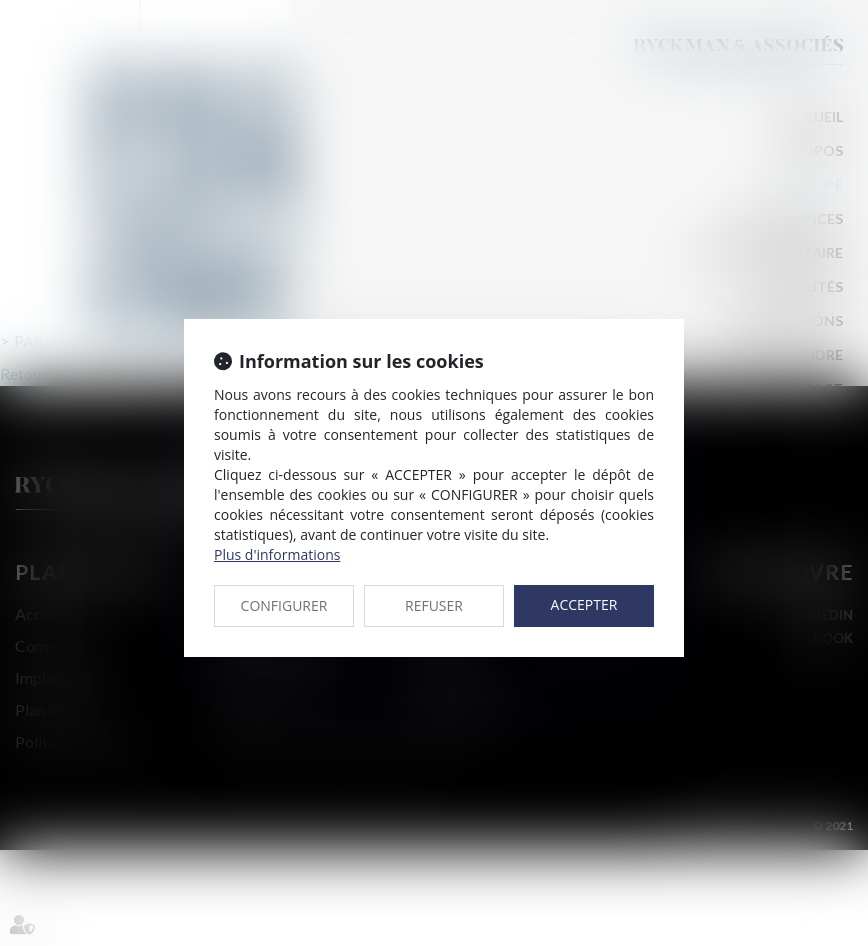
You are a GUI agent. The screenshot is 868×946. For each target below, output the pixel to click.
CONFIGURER (284, 605)
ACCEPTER (584, 604)
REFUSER (434, 605)
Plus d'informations (277, 554)
